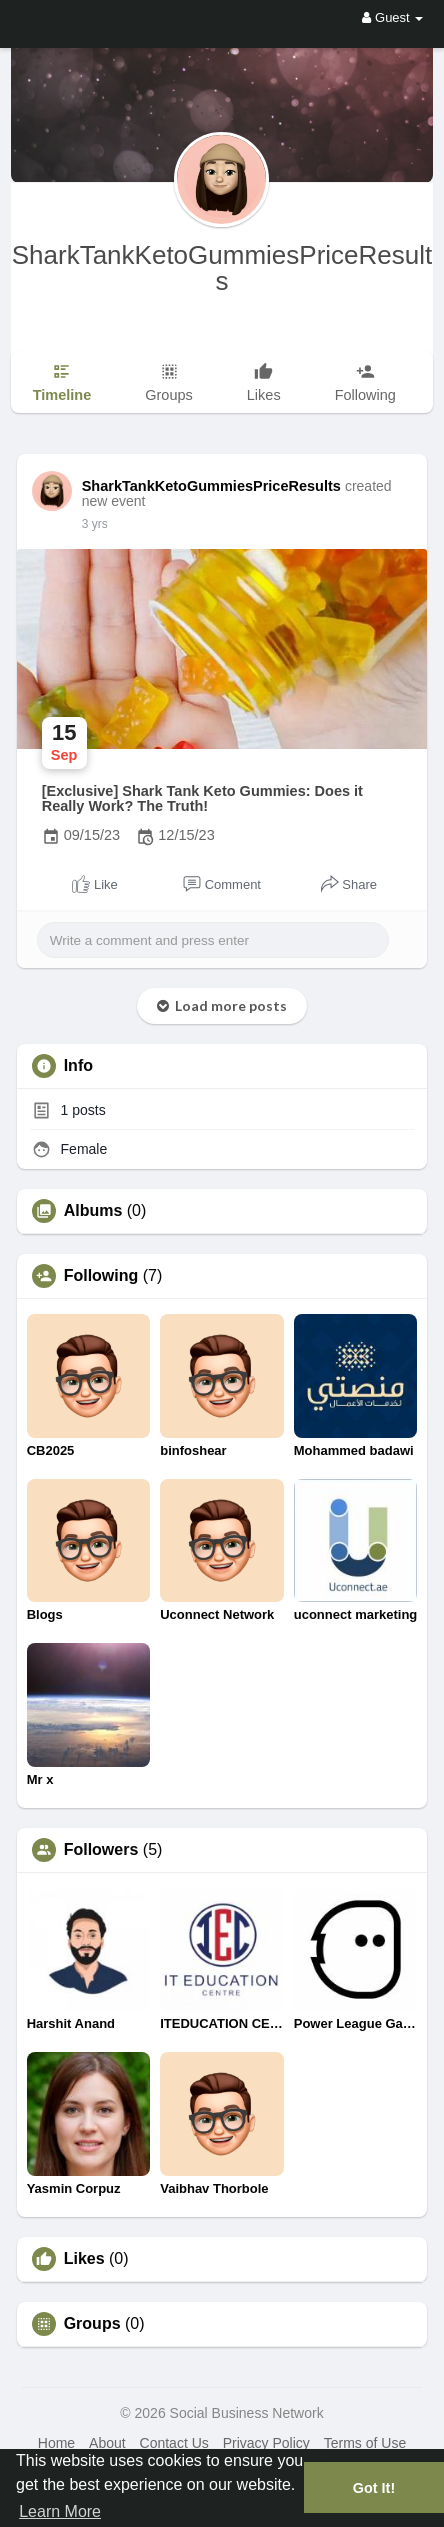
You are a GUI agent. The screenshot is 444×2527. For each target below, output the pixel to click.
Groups (92, 2324)
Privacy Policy (266, 2443)
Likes (84, 2259)
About (107, 2443)
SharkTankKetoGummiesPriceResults (222, 268)
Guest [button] (392, 17)
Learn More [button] (60, 2511)
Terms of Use (365, 2443)
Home (56, 2443)
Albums (93, 1211)
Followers (101, 1850)
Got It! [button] (374, 2488)
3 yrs (95, 524)
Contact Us (174, 2443)
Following (101, 1276)
